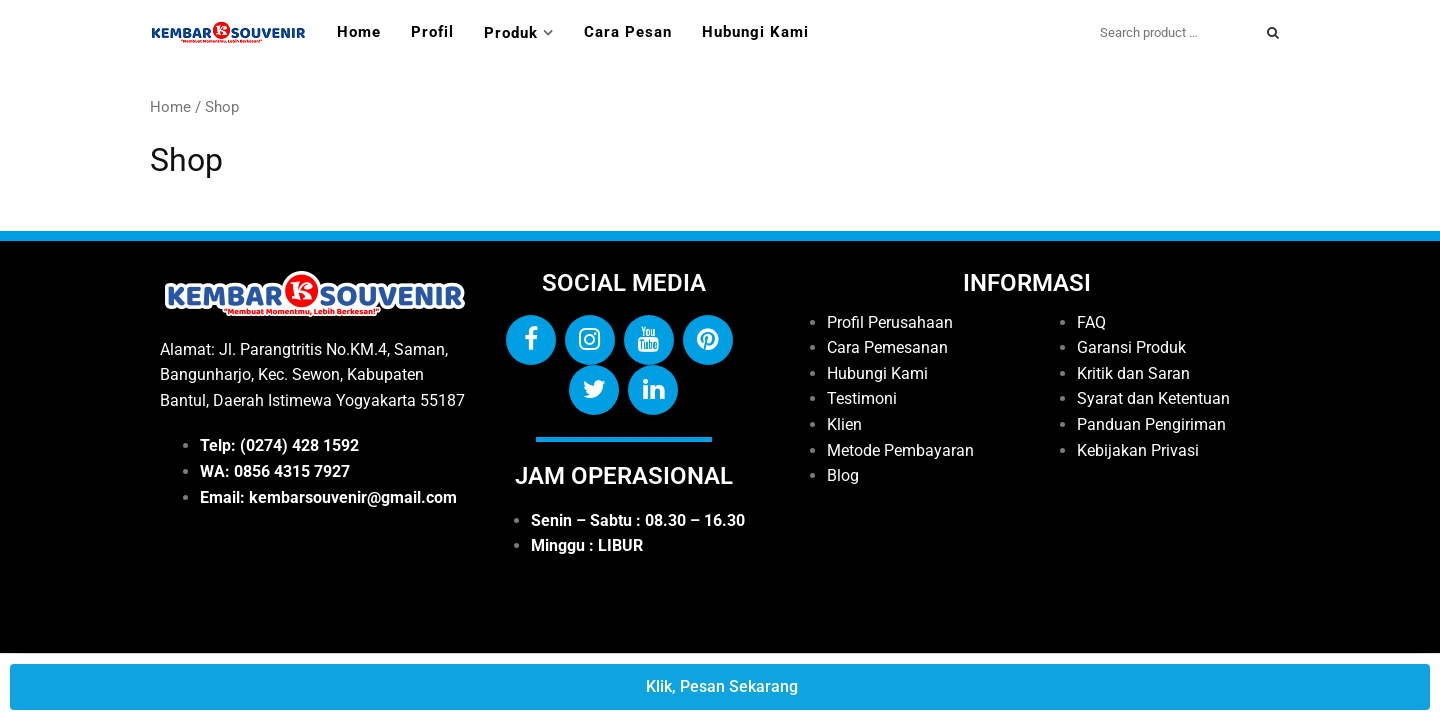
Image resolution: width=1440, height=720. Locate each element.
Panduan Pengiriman (1151, 424)
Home (359, 32)
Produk (511, 33)
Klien (844, 424)
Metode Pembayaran (900, 450)
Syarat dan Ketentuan (1153, 398)
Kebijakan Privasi (1138, 450)
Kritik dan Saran (1133, 373)
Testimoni (862, 398)
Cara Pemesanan (887, 347)
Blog (843, 475)
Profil (432, 32)
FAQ (1091, 322)
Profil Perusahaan (890, 322)
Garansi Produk (1131, 347)
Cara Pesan (628, 32)
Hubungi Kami (755, 32)
